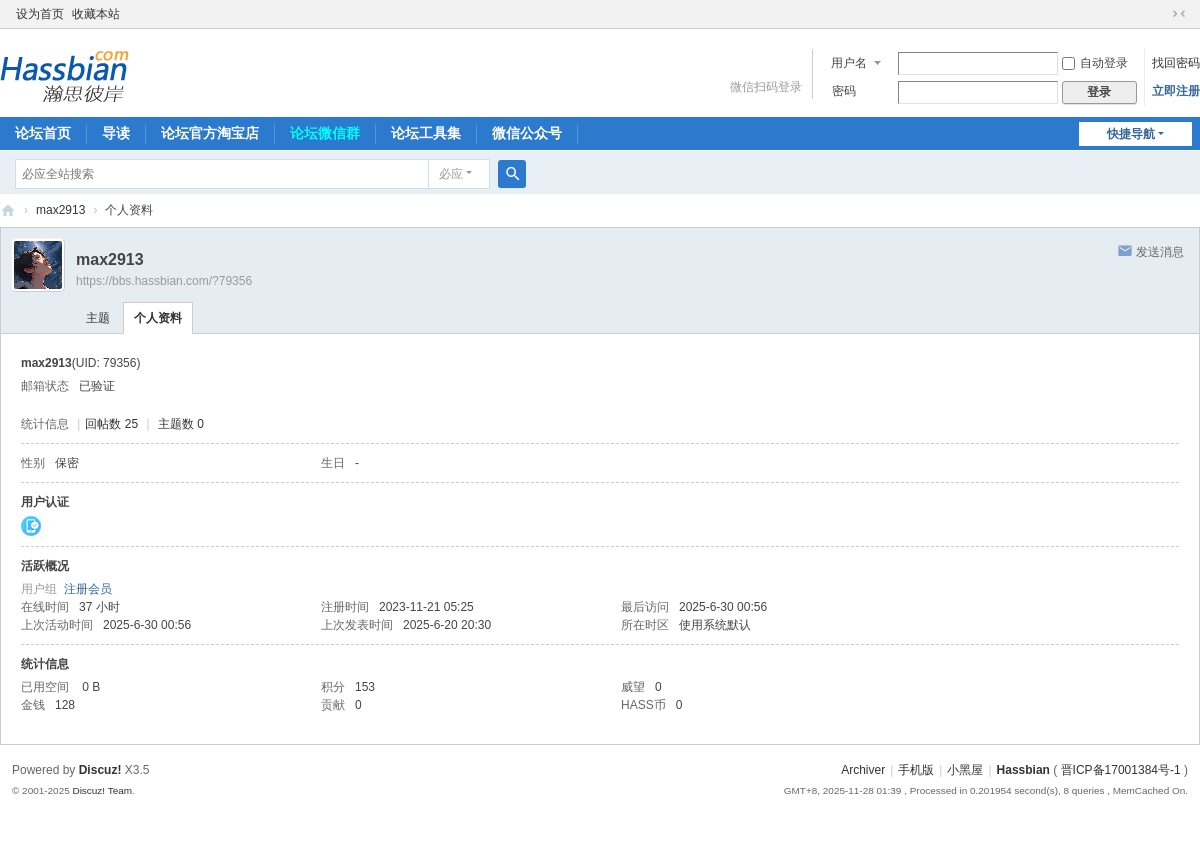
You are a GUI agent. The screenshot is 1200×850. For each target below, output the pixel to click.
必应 (451, 174)
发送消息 (1160, 252)
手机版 (916, 770)
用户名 (849, 63)
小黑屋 (965, 770)
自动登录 (1095, 63)
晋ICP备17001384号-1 (1121, 770)
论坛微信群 (325, 133)
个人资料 (158, 318)
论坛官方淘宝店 (210, 133)
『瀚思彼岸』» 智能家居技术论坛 (8, 210)
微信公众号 (527, 133)
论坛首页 (43, 133)
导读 (116, 133)
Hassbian (1023, 770)
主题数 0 (181, 424)
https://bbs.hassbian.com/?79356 (164, 281)
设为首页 (40, 14)
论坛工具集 (426, 133)
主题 (98, 318)
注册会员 (88, 589)
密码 (844, 91)
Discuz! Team (102, 790)
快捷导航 (1131, 134)
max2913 (60, 210)
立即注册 (1176, 91)
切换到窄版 (1179, 14)
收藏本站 (96, 14)
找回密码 (1176, 63)
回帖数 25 (111, 424)
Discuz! (100, 770)
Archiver (863, 770)
